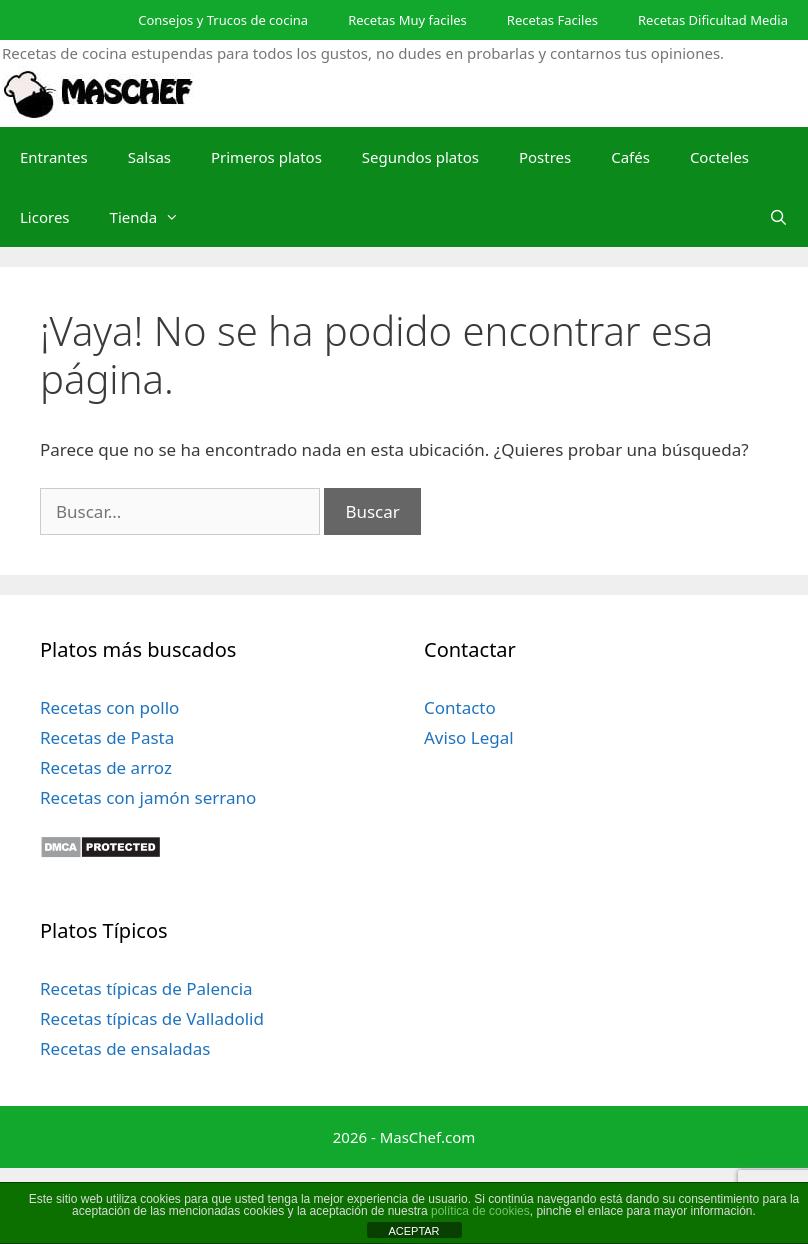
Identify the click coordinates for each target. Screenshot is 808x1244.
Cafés (630, 157)
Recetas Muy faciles (407, 20)
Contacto (460, 707)
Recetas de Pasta (107, 737)
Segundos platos (420, 157)
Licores (45, 217)
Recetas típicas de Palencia (146, 988)
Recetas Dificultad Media (713, 20)
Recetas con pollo (109, 707)
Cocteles (719, 157)
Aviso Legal (469, 737)
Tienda (155, 217)
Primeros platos (266, 157)
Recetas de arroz (106, 767)
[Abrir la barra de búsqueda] (778, 217)
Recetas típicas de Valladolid (152, 1018)
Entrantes (54, 157)
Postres (545, 157)
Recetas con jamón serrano (148, 797)
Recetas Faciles (552, 20)
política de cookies (480, 1211)
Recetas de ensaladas (125, 1048)
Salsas (149, 157)
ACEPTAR (413, 1231)
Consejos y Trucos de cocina (223, 20)
